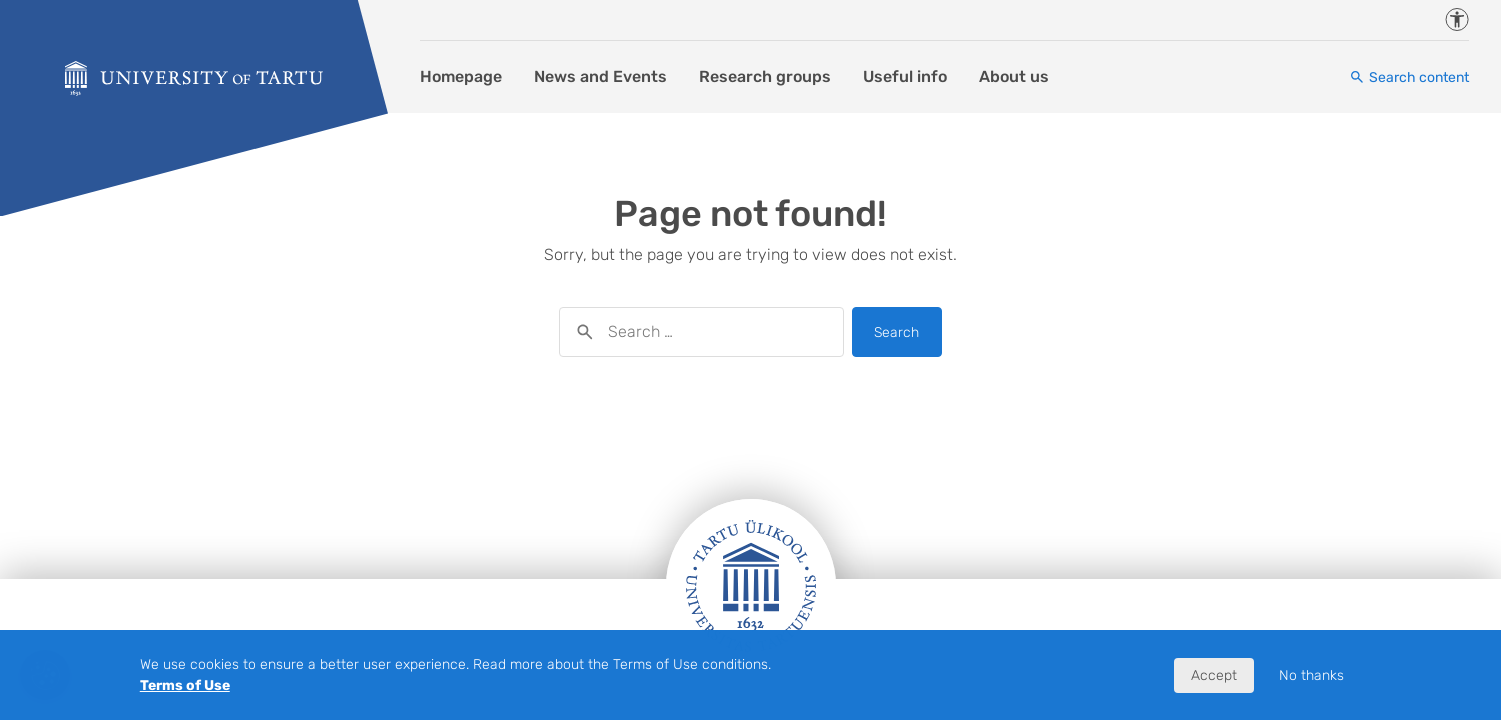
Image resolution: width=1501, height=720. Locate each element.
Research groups (765, 76)
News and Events (600, 76)
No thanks (1311, 675)
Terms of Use (185, 685)
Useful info (905, 76)
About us (1014, 76)
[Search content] (1409, 77)
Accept (1214, 675)
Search (896, 332)
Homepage (461, 76)
